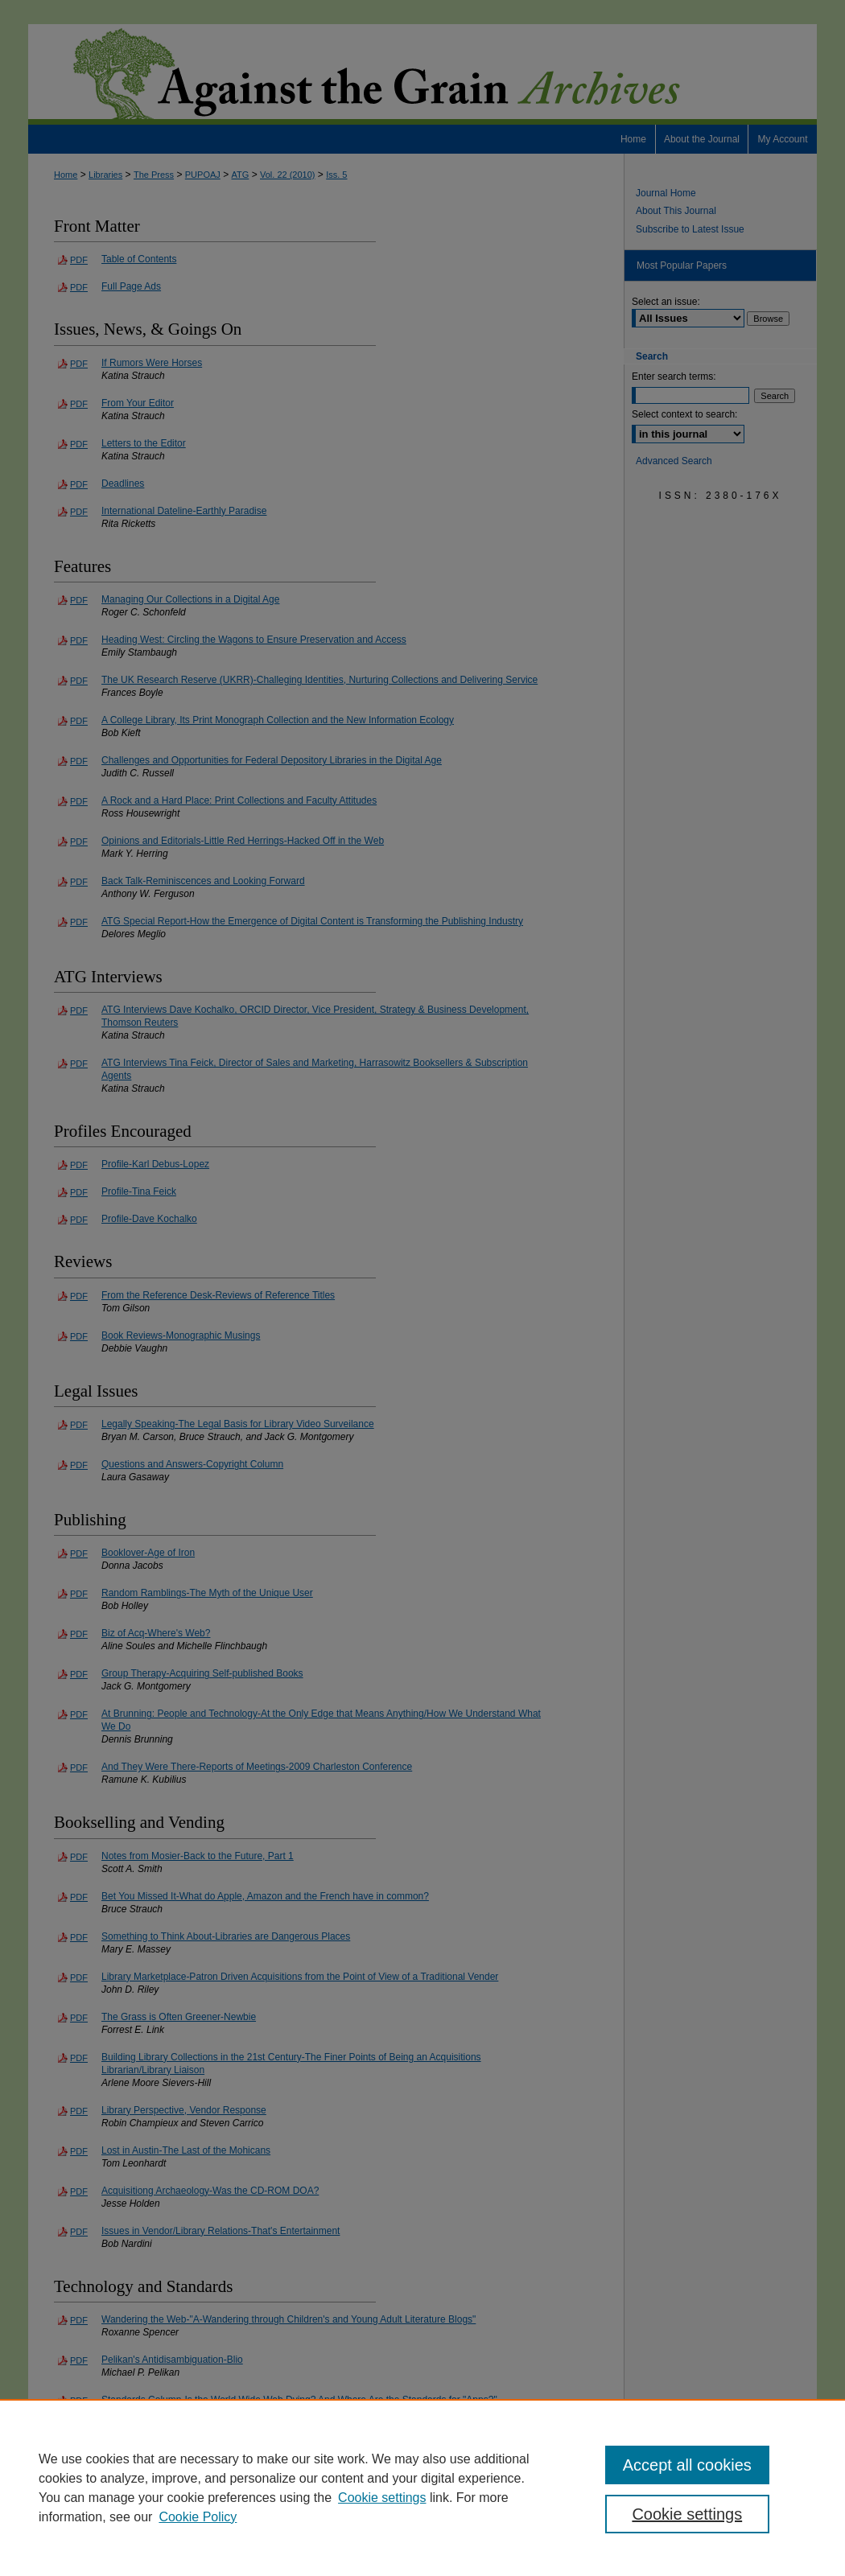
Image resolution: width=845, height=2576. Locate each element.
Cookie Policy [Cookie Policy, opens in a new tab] (198, 2517)
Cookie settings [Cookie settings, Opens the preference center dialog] (687, 2514)
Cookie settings (382, 2497)
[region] (422, 2487)
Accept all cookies (687, 2465)
